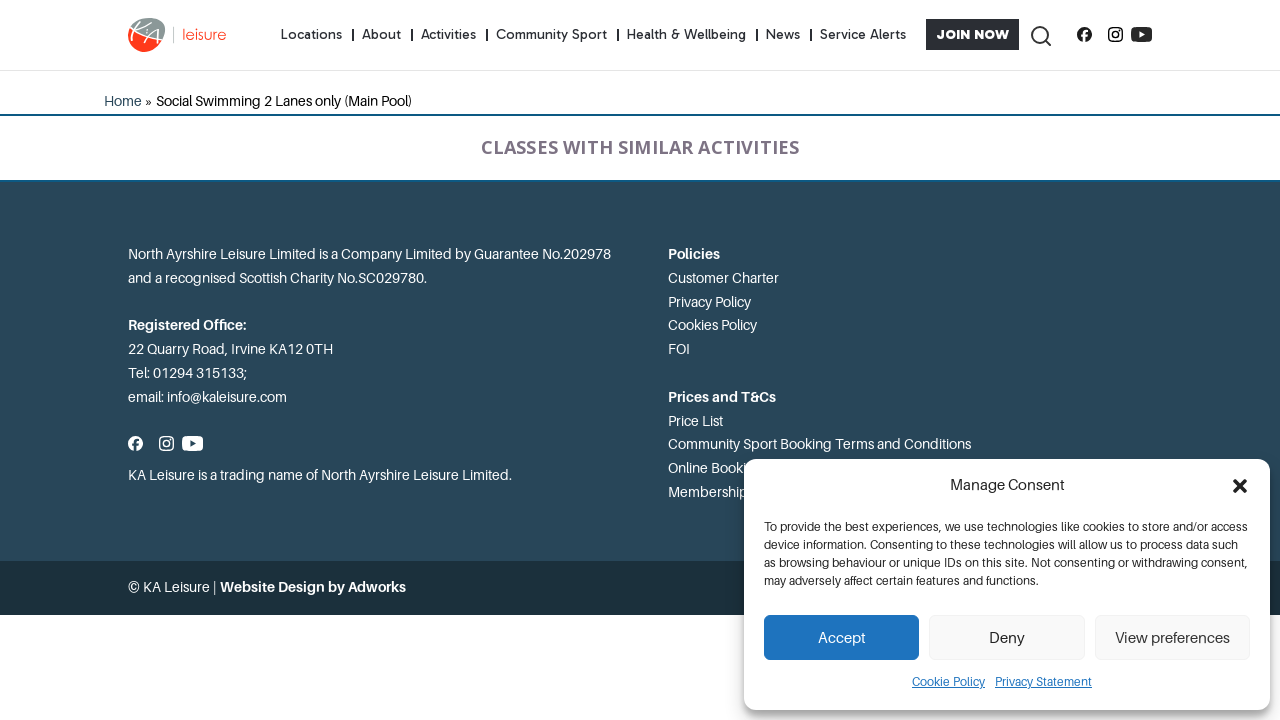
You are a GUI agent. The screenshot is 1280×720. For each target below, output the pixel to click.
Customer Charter (723, 278)
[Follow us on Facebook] (1084, 35)
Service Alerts (863, 34)
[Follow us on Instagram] (1115, 35)
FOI (679, 349)
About (381, 34)
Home (123, 101)
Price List (695, 421)
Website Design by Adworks (313, 587)
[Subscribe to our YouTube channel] (1141, 35)
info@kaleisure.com (227, 397)
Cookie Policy (948, 682)
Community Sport (551, 34)
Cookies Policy (712, 325)
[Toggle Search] (1040, 34)
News (783, 34)
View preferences (1172, 638)
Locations (311, 34)
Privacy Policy (709, 302)
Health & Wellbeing (686, 34)
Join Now (972, 34)
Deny (1007, 638)
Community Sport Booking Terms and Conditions (819, 444)
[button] (1240, 486)
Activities (448, 34)
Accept (842, 638)
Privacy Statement (1043, 682)
